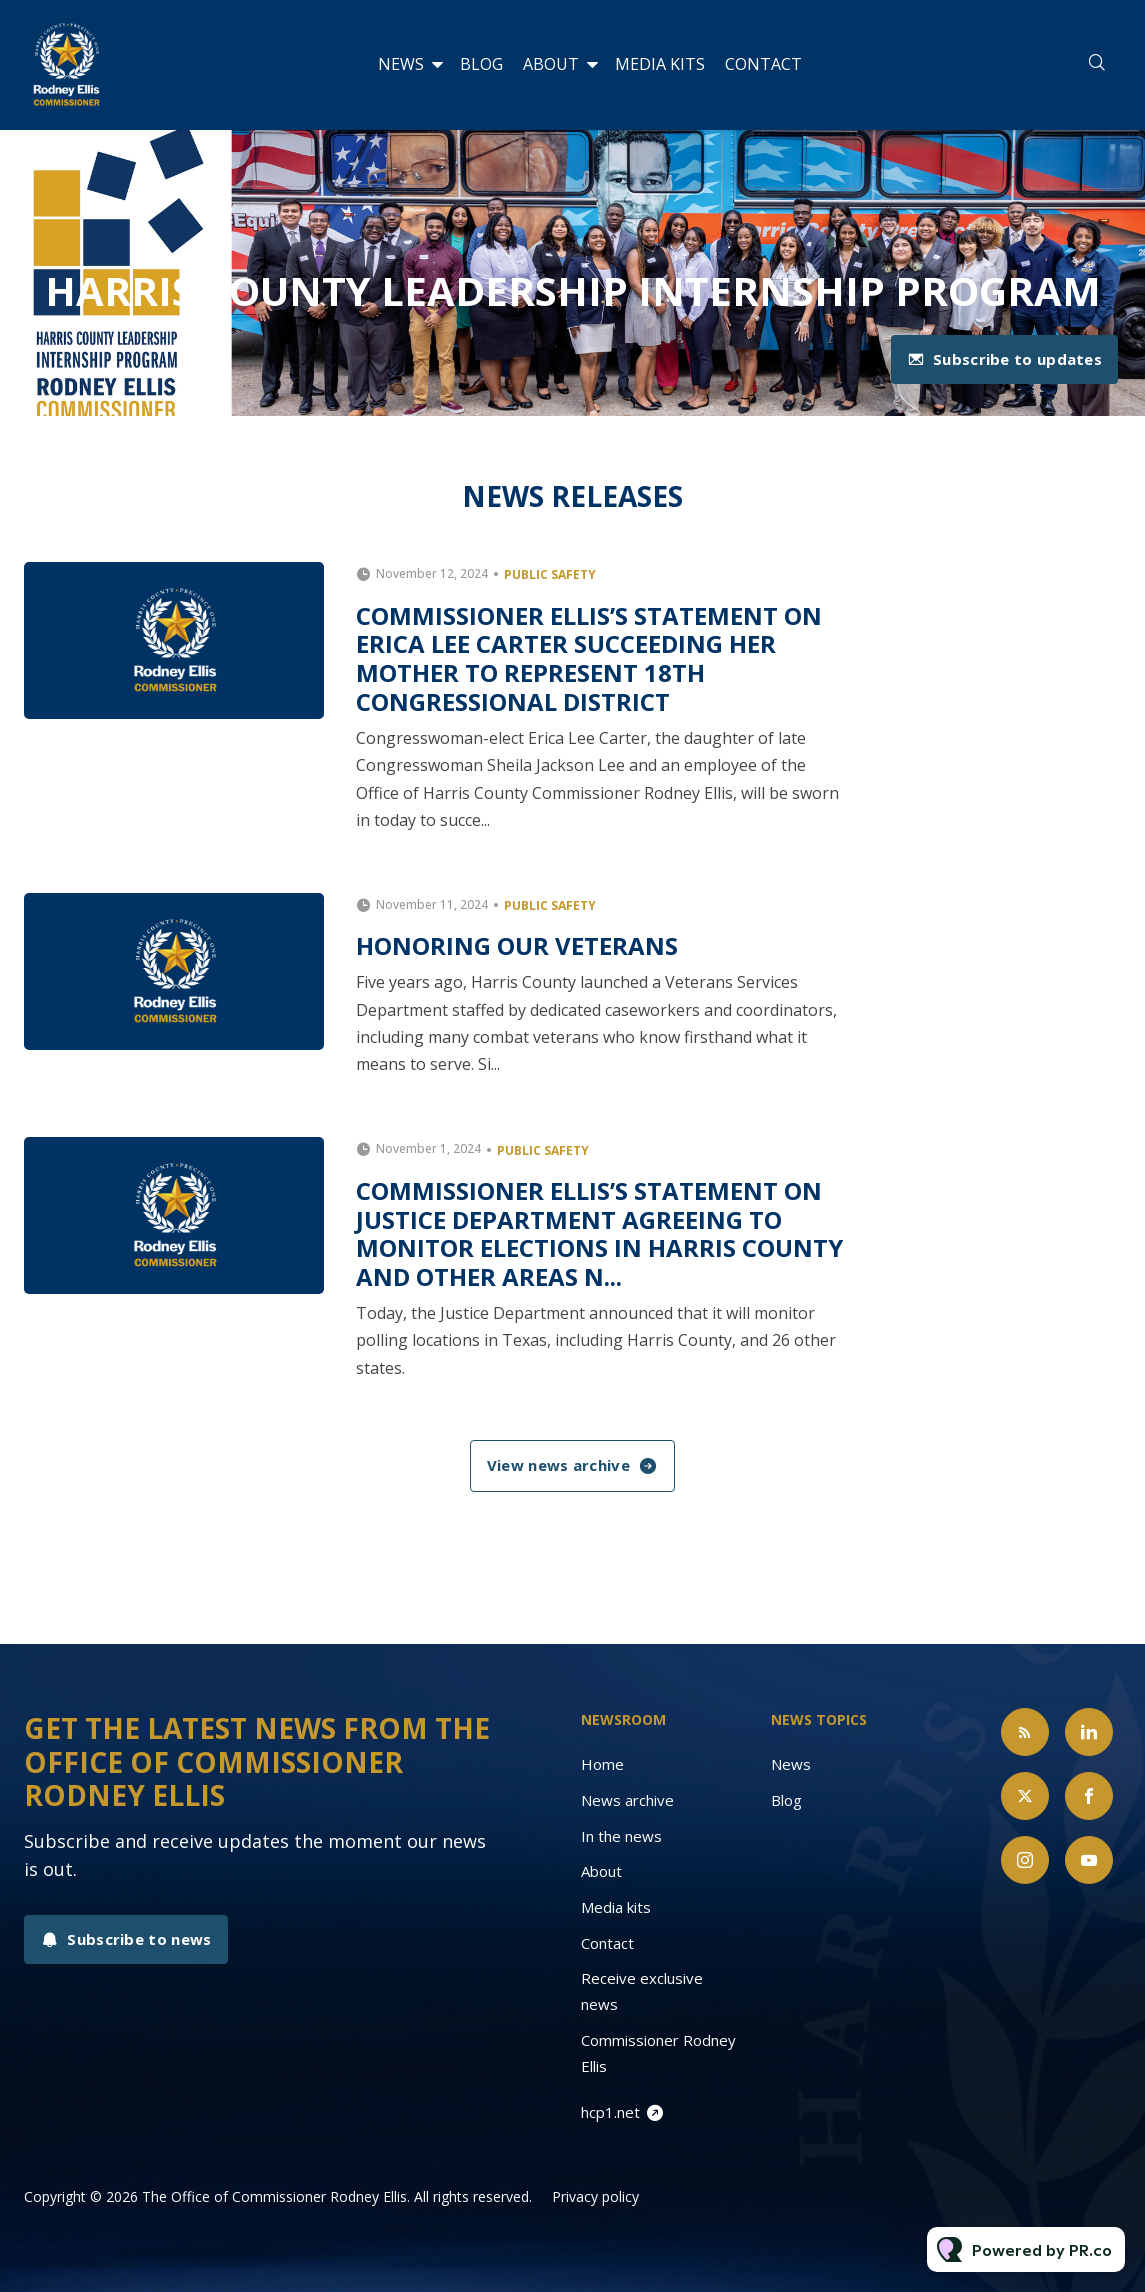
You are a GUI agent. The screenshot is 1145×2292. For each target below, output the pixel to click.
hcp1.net (610, 2112)
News (401, 64)
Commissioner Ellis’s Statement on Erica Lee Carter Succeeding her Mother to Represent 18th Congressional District (589, 658)
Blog (481, 64)
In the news (621, 1836)
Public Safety (550, 574)
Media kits (660, 64)
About (551, 64)
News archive (627, 1800)
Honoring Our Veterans (517, 945)
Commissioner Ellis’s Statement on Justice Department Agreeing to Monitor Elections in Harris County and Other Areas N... (599, 1233)
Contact (763, 64)
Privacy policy (595, 2196)
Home (602, 1764)
